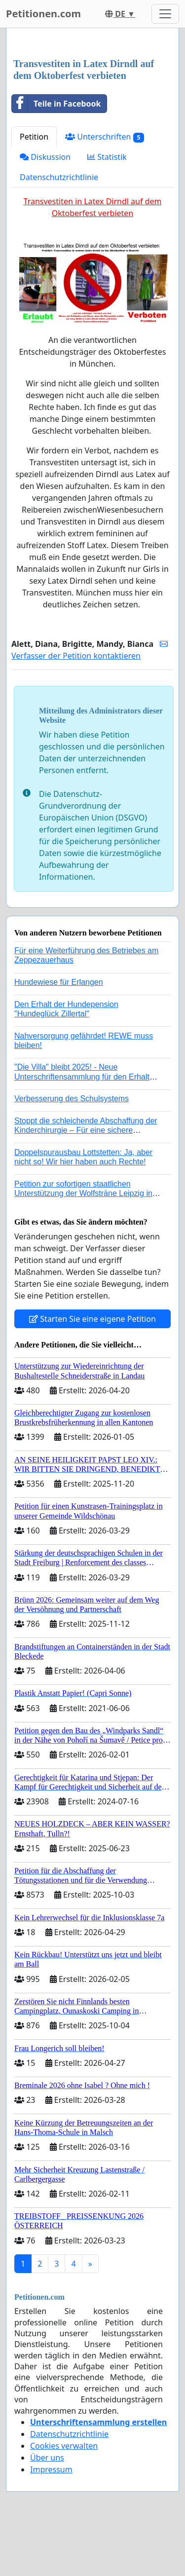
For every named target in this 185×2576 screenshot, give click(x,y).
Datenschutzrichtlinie (59, 177)
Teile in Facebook (56, 103)
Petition (34, 136)
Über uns (47, 2457)
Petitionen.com (43, 13)
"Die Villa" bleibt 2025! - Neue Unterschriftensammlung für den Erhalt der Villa (81, 1076)
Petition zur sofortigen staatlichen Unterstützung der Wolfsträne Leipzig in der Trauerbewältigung (83, 1193)
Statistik (107, 156)
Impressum (51, 2469)
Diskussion (45, 156)
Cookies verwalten (64, 2445)
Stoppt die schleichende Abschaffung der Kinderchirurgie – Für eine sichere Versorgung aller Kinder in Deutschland (85, 1130)
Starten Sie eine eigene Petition (92, 1318)
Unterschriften (104, 137)
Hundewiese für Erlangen (58, 982)
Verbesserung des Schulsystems (71, 1098)
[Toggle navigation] (165, 14)
